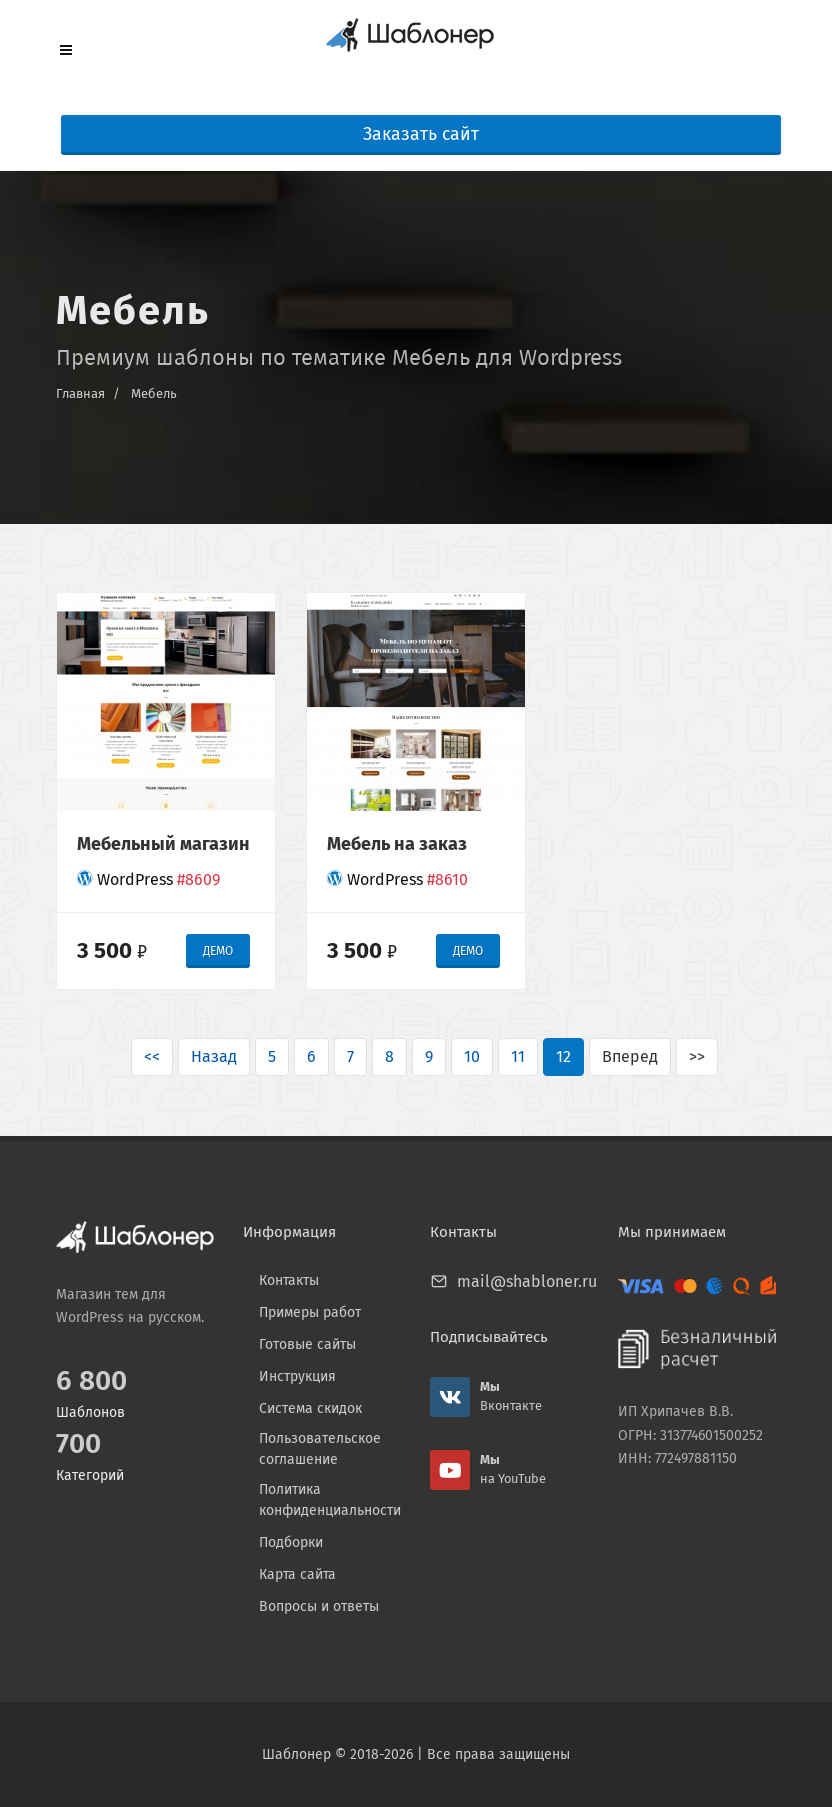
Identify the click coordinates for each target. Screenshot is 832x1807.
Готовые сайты (307, 1344)
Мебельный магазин (163, 844)
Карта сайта (297, 1574)
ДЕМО (218, 951)
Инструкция (297, 1376)
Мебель (154, 393)
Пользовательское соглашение (320, 1449)
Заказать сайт (421, 134)
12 (563, 1056)
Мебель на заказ (397, 844)
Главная (80, 393)
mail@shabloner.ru (527, 1281)
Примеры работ (310, 1312)
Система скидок (310, 1408)
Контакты (289, 1280)
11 (518, 1056)
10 (472, 1056)
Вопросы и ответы (319, 1606)
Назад (214, 1056)
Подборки (291, 1542)
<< (152, 1056)
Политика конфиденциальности (330, 1500)
